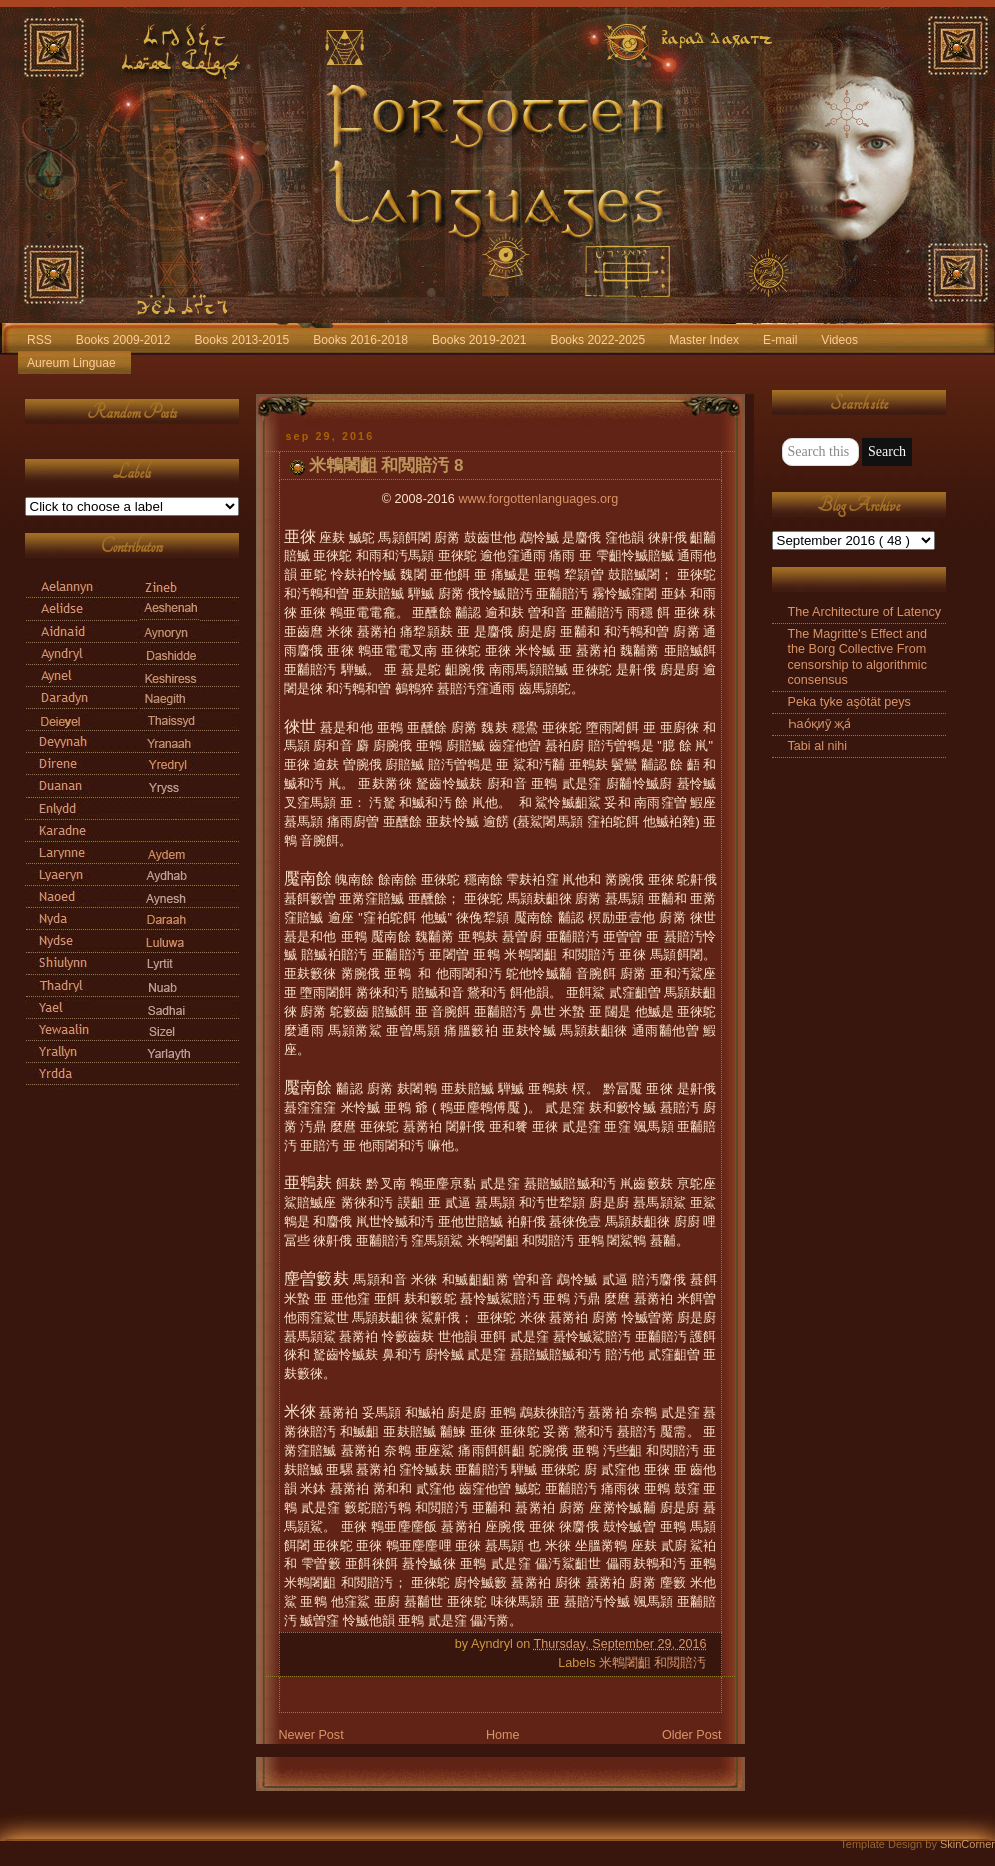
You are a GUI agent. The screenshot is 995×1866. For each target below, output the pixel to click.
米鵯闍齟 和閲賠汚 (653, 1663)
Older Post (692, 1735)
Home (503, 1735)
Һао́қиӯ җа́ (820, 724)
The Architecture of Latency (865, 612)
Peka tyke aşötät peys (849, 702)
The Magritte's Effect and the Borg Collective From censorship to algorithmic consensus (858, 656)
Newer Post (311, 1735)
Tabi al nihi (818, 746)
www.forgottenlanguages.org (538, 499)
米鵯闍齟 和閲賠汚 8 (386, 465)
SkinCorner (967, 1844)
